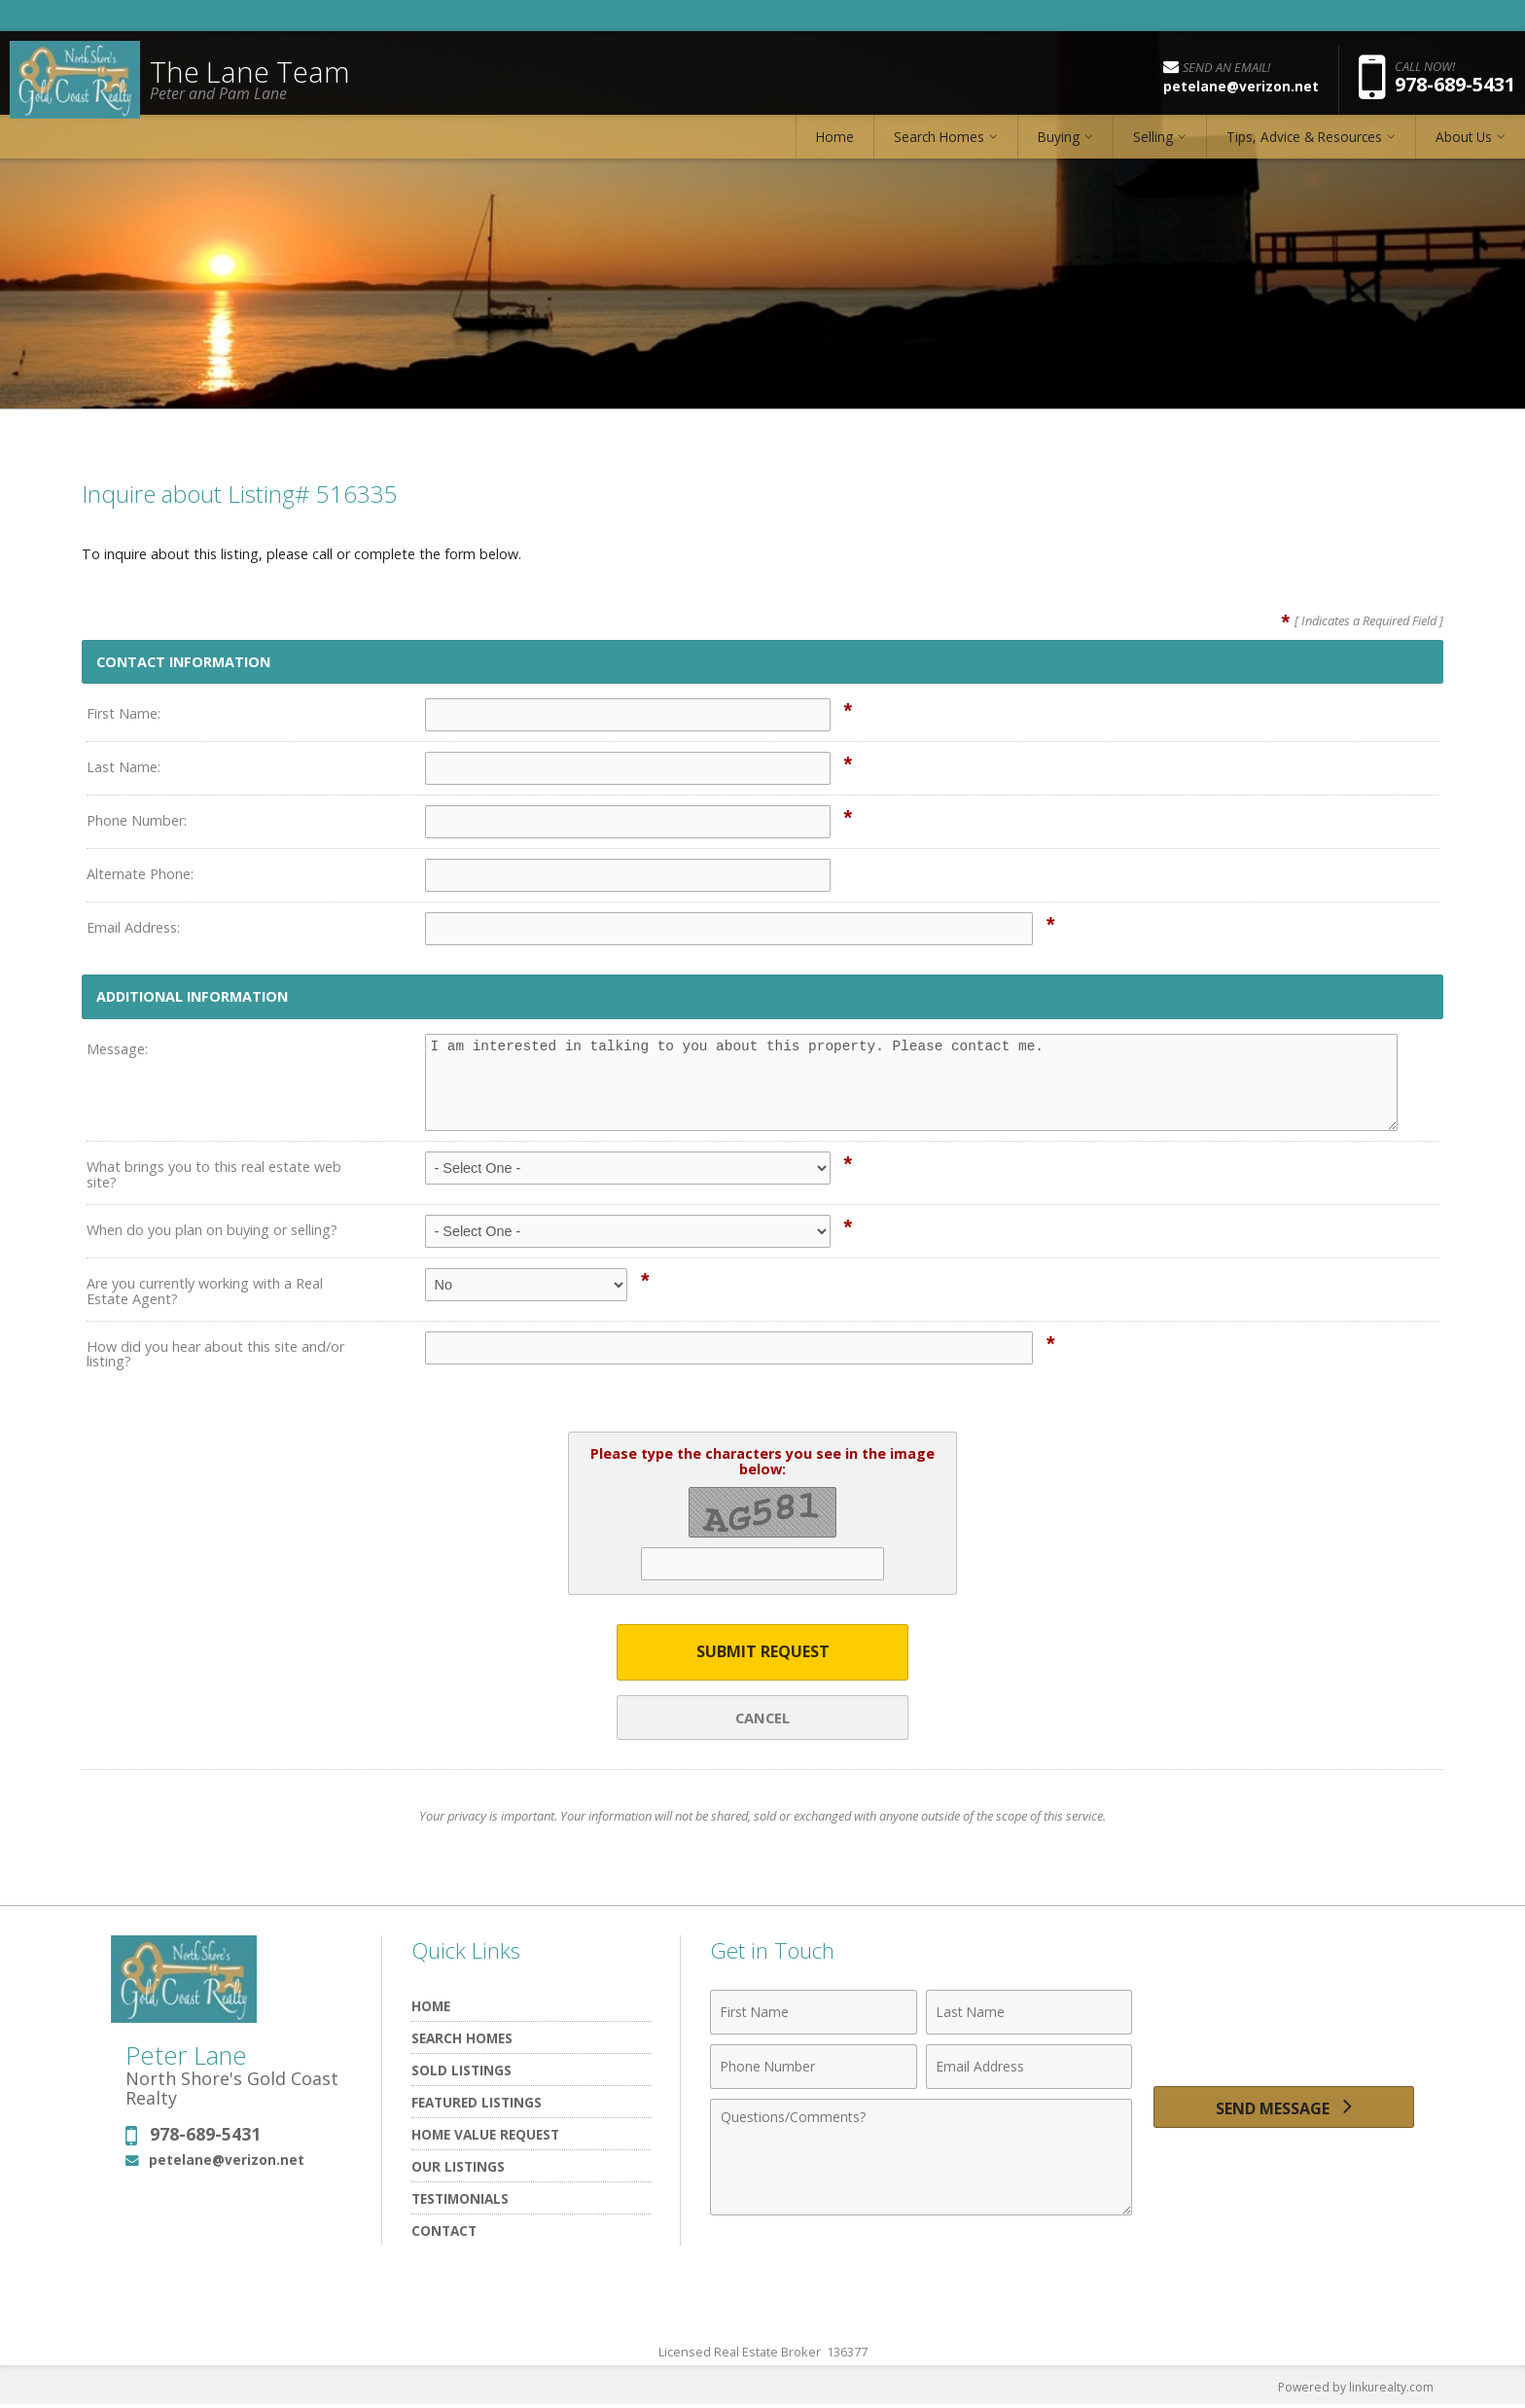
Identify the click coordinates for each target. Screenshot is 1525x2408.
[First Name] (813, 2014)
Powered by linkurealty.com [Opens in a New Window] (1352, 2388)
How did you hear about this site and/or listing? (215, 1354)
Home (835, 150)
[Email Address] (1029, 2068)
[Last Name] (1029, 2014)
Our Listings (458, 2168)
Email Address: (133, 927)
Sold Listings (461, 2072)
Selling (1153, 150)
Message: (117, 1049)
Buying (1059, 150)
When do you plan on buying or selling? (212, 1230)
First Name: (123, 713)
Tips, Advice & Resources (1304, 150)
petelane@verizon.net (226, 2161)
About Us (1464, 150)
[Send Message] (1283, 2113)
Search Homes (939, 150)
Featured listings (476, 2104)
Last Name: (123, 767)
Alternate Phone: (140, 874)
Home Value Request (485, 2136)
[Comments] (921, 2159)
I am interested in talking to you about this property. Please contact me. (912, 1082)
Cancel (762, 1718)
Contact (444, 2232)
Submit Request (763, 1653)
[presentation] (1283, 2025)
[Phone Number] (813, 2068)
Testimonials (460, 2200)
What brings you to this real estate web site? (214, 1174)
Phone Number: (137, 820)
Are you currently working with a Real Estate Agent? (205, 1291)
